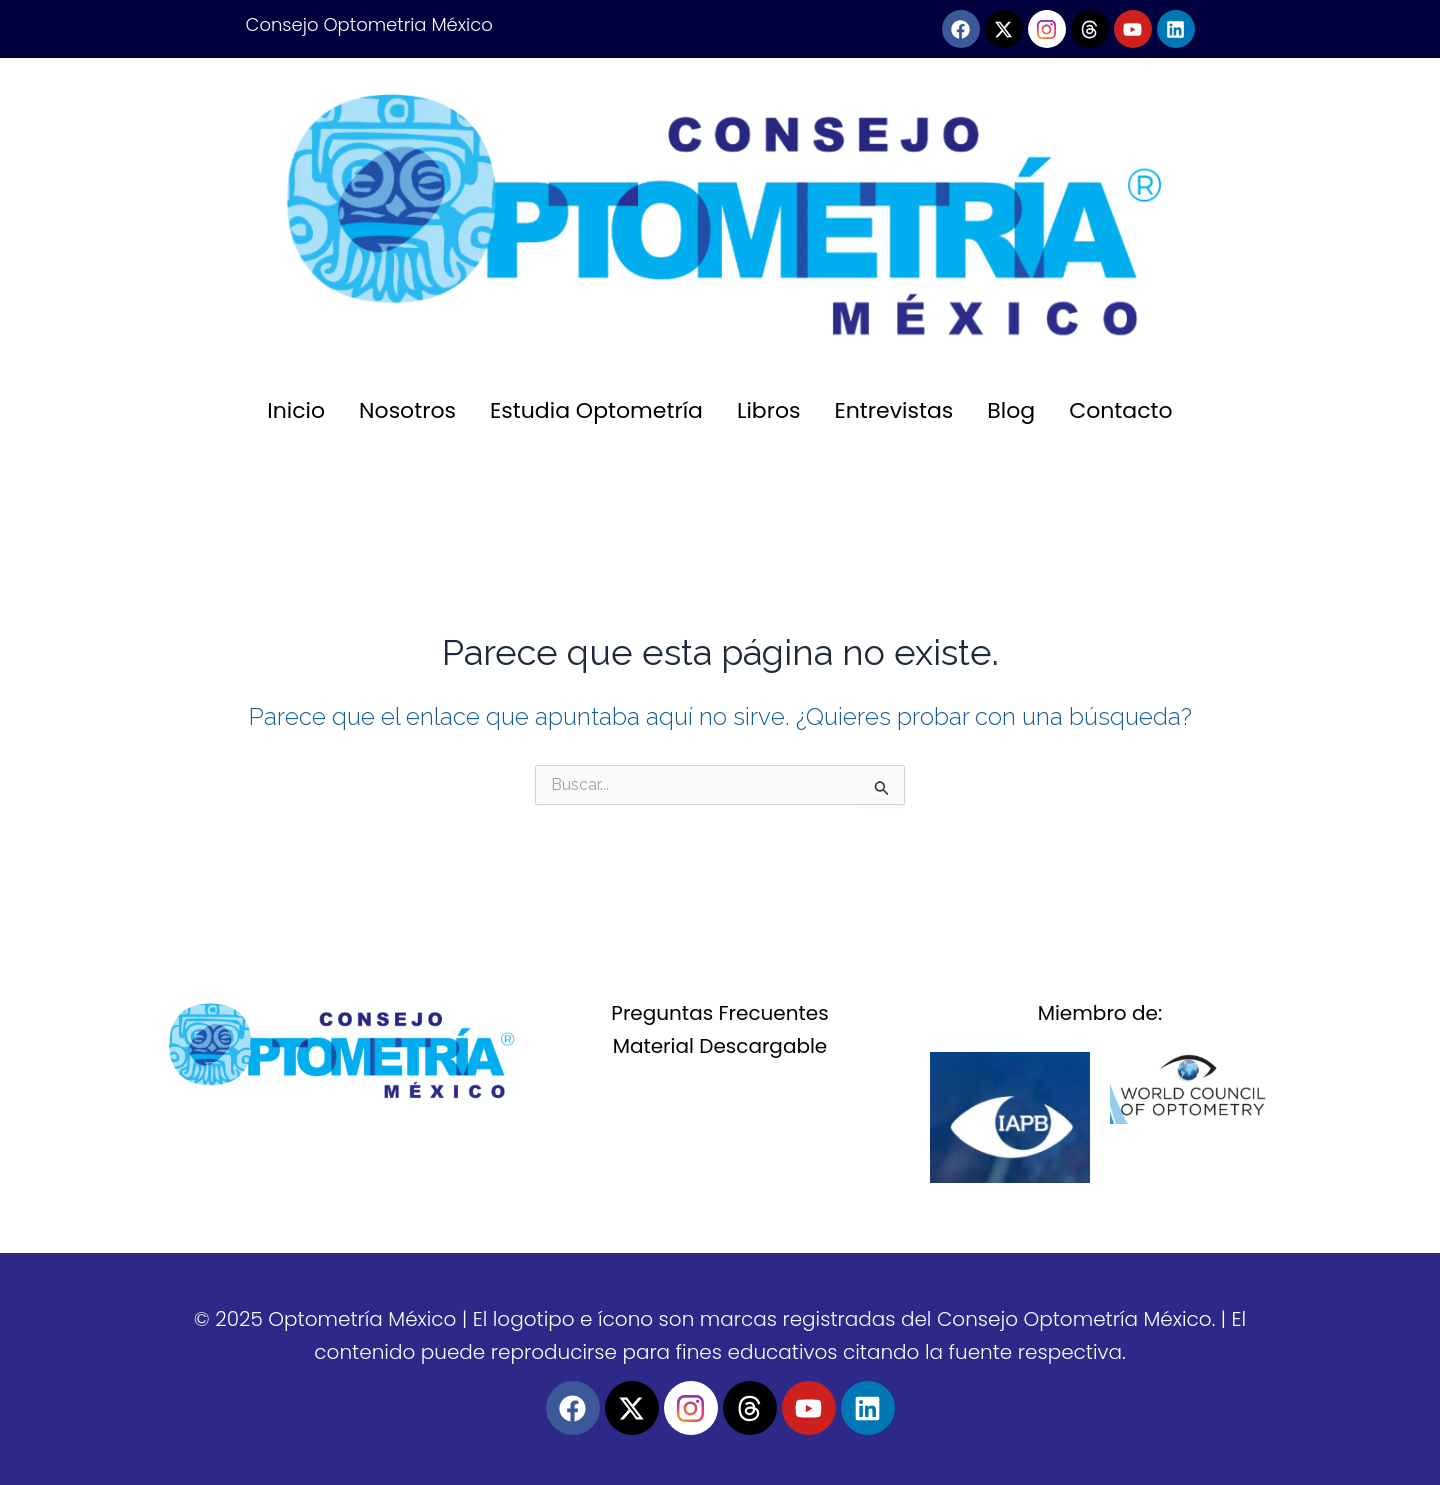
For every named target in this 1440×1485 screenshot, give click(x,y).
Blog (1011, 410)
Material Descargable (720, 1046)
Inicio (296, 410)
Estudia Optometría (596, 410)
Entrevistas (894, 410)
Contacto (1120, 410)
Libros (769, 410)
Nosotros (407, 410)
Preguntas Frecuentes (719, 1013)
